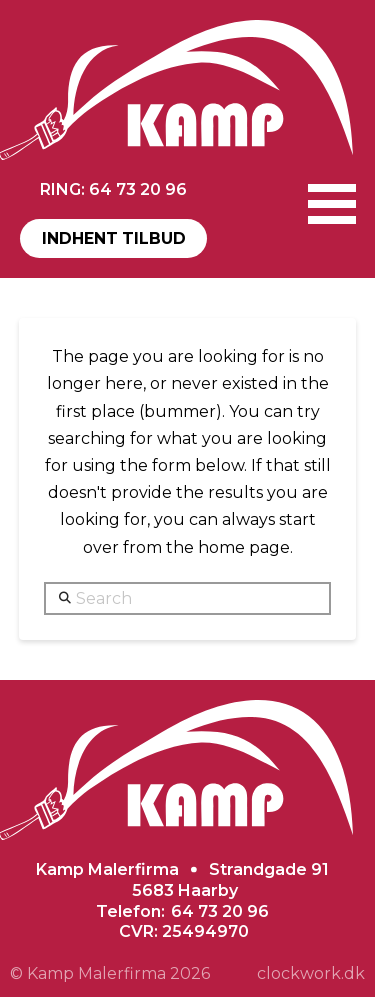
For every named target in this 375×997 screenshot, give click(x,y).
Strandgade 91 (269, 869)
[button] (332, 204)
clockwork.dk (311, 973)
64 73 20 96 (220, 911)
